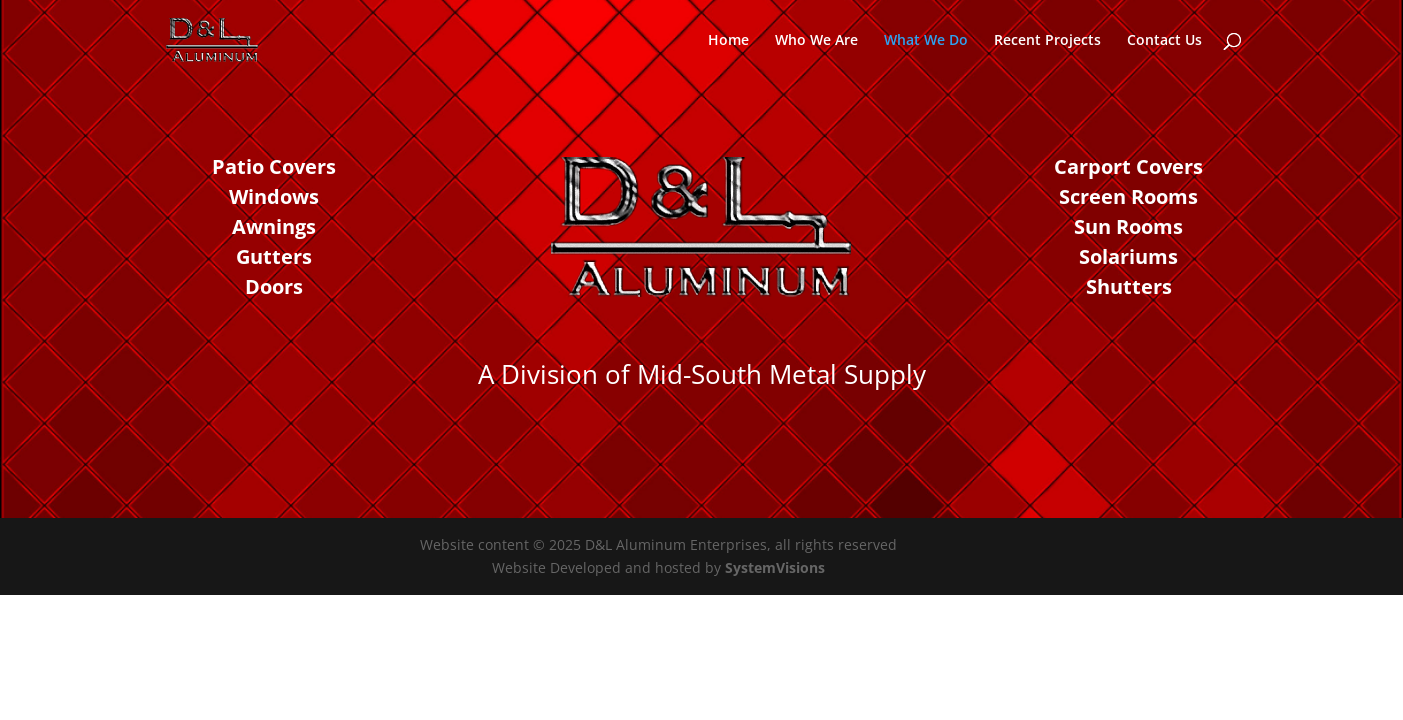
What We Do (926, 41)
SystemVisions (775, 567)
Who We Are (816, 41)
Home (728, 41)
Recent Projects (1047, 41)
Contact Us (1164, 41)
